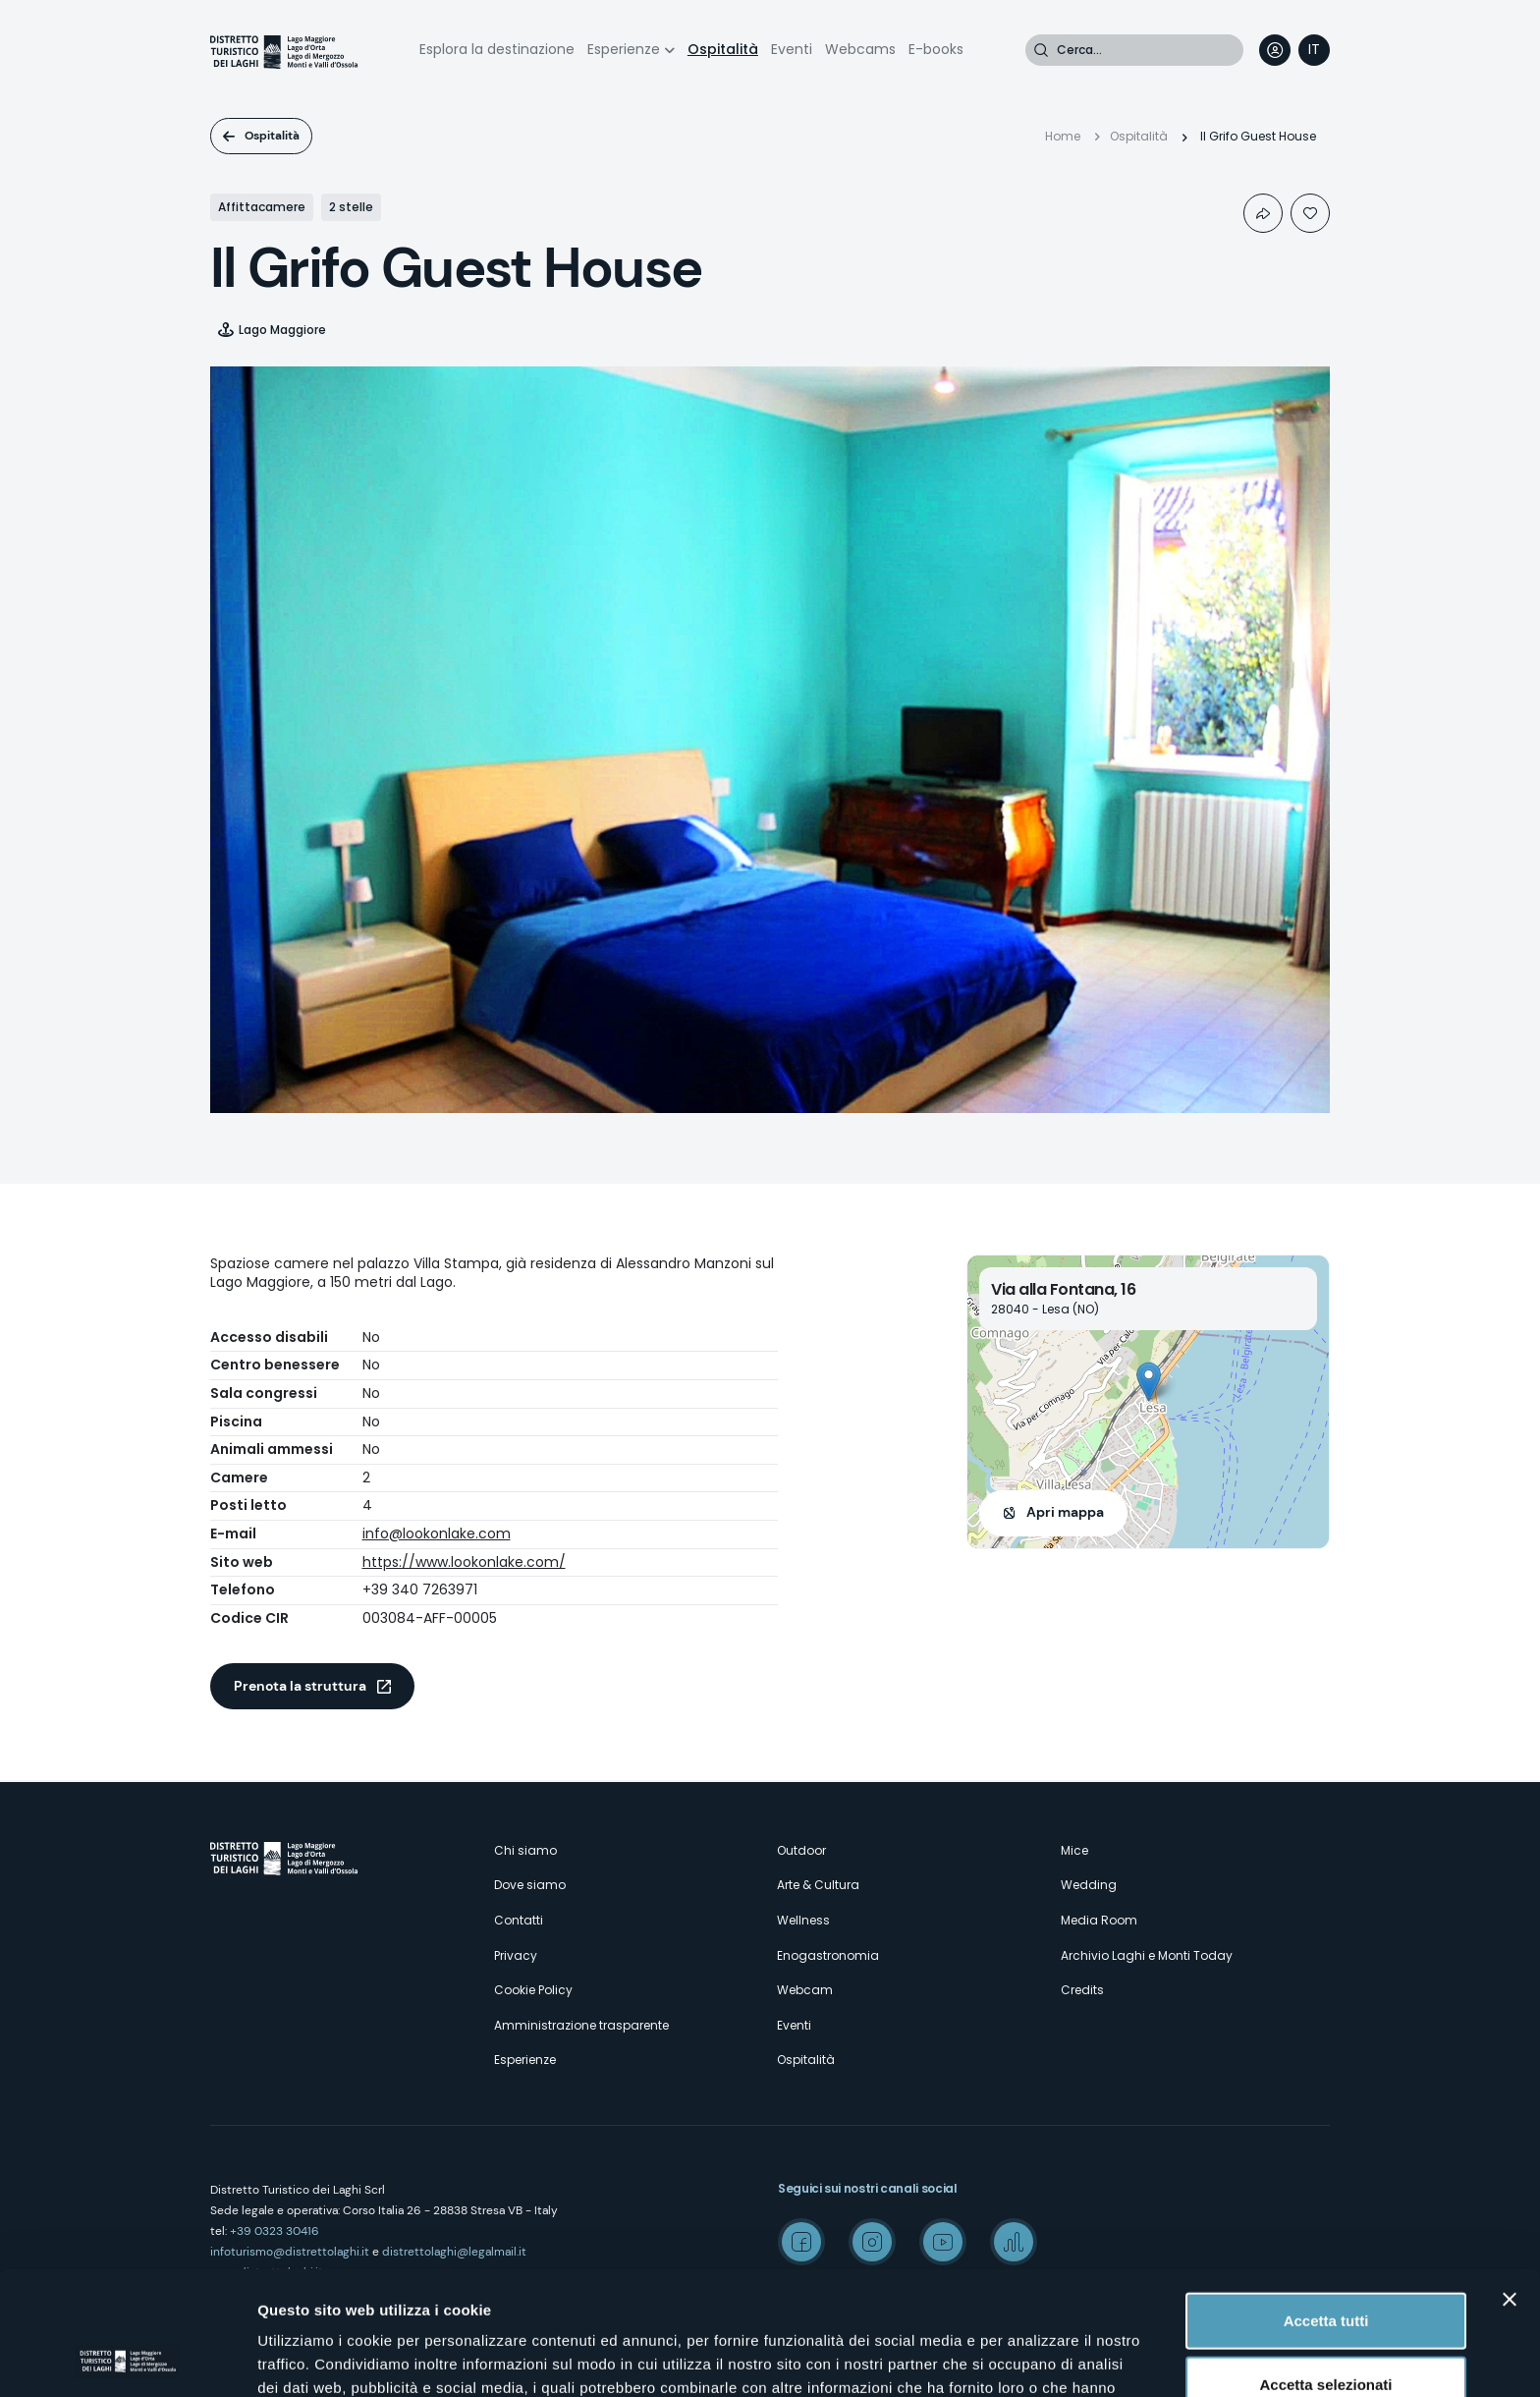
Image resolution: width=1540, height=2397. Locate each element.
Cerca (1041, 50)
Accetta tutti (1326, 2204)
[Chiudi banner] (1509, 2183)
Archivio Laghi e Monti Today (1147, 1955)
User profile (1275, 50)
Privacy (515, 1955)
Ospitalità (723, 49)
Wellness (803, 1920)
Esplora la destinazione (497, 49)
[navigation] (1314, 50)
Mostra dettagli (1033, 2358)
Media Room (1099, 1920)
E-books (935, 49)
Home (1062, 136)
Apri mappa (1065, 1512)
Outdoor (801, 1850)
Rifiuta (1326, 2332)
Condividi (1263, 213)
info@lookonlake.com (436, 1533)
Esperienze (623, 49)
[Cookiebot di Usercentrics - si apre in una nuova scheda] (127, 2358)
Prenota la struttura (300, 1686)
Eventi (791, 49)
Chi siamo (525, 1850)
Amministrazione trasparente (581, 2025)
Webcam (805, 1989)
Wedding (1089, 1884)
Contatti (518, 1920)
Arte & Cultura (818, 1884)
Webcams (860, 49)
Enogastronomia (828, 1955)
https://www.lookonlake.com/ (464, 1562)
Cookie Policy (533, 1989)
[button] (1148, 1382)
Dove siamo (530, 1884)
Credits (1082, 1989)
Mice (1074, 1850)
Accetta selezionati (1325, 2268)
